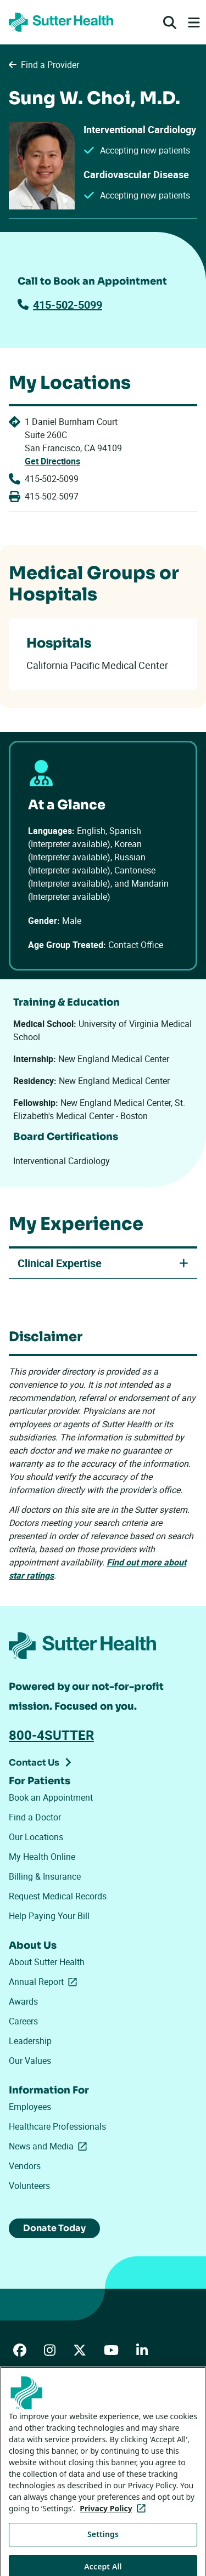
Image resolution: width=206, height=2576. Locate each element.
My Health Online (42, 1857)
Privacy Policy (32, 2449)
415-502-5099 (60, 304)
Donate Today (54, 2228)
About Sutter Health (47, 1962)
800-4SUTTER (51, 1735)
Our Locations (36, 1837)
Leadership (30, 2041)
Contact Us (34, 1762)
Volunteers (29, 2186)
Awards (23, 2001)
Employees (30, 2107)
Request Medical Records (58, 1896)
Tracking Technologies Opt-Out (61, 2508)
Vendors (25, 2166)
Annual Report (45, 1982)
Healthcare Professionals (57, 2126)
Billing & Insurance (45, 1876)
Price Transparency (117, 2418)
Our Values (30, 2061)
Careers (23, 2021)
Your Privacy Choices (57, 2478)
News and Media (50, 2146)
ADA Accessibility (38, 2418)
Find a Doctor (35, 1817)
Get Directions (52, 461)
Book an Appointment (51, 1797)
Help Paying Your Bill (49, 1916)
